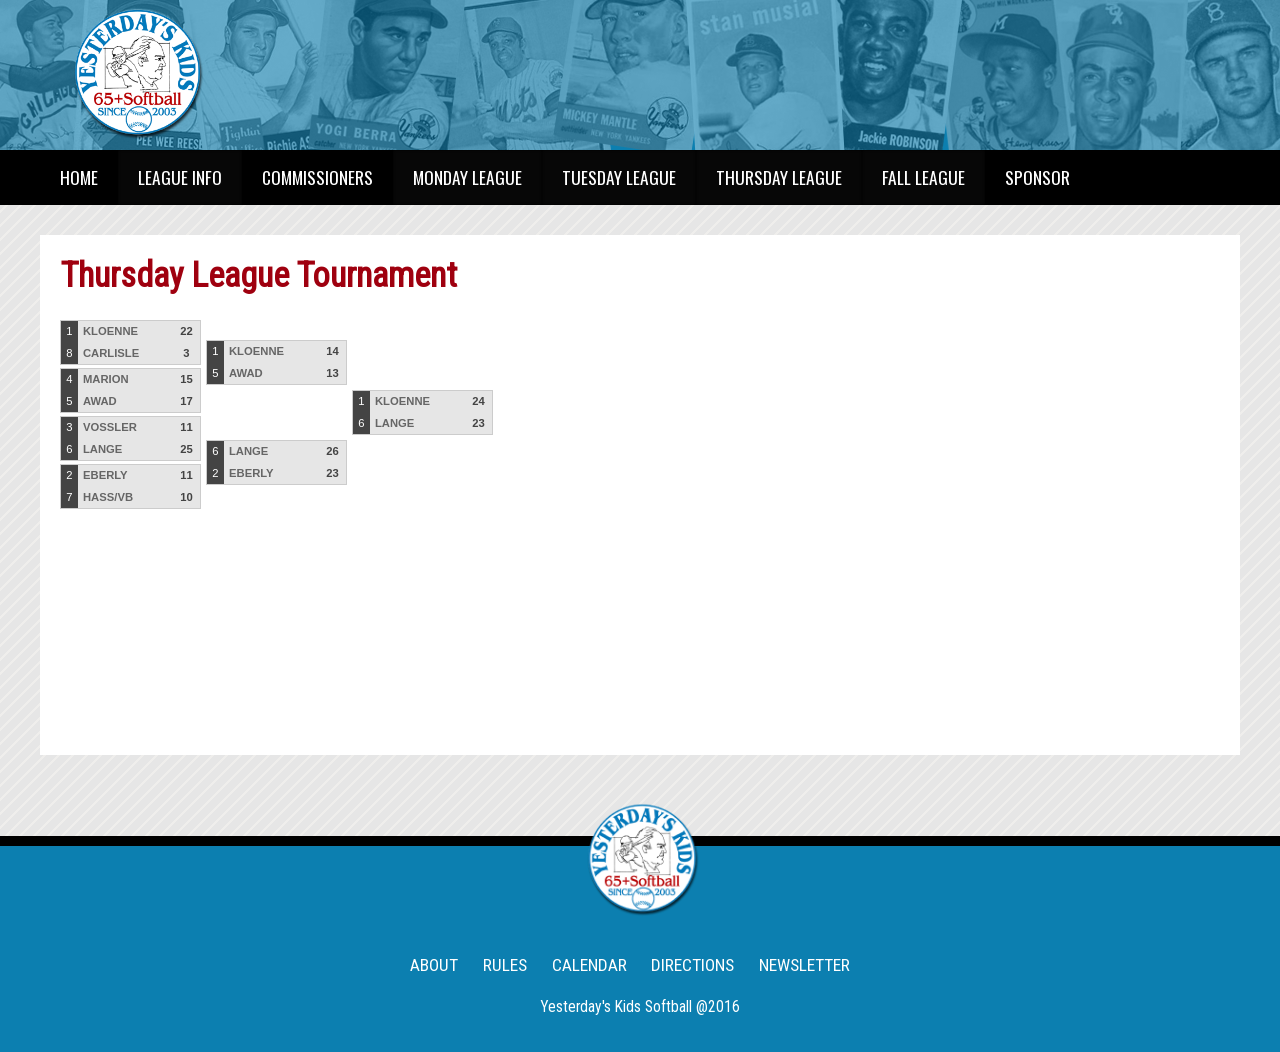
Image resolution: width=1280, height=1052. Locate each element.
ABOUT (434, 965)
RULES (505, 965)
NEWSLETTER (804, 965)
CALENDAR (589, 965)
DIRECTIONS (692, 965)
